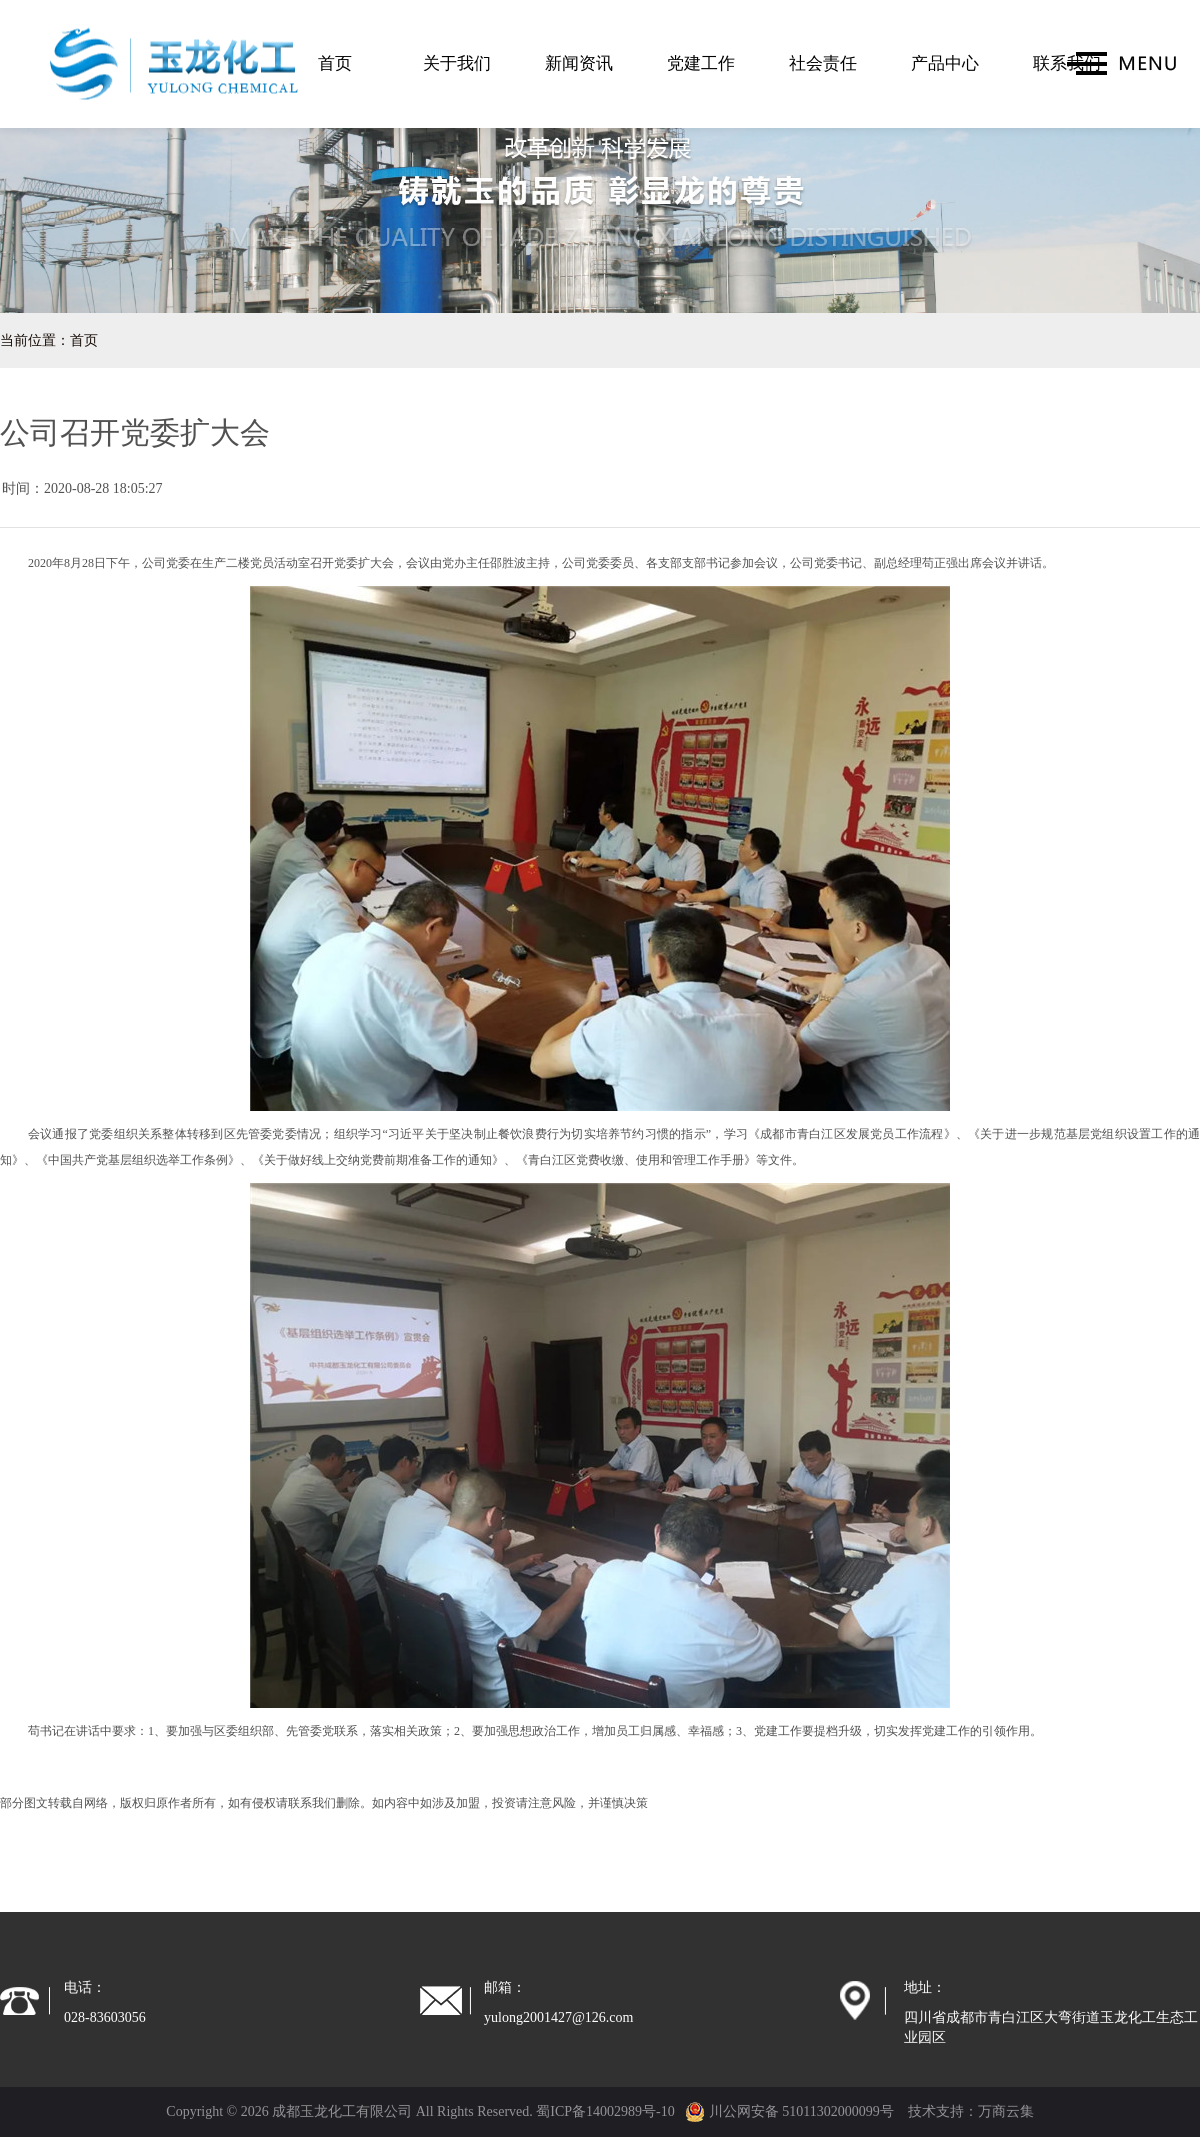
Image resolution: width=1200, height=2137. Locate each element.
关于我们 (457, 63)
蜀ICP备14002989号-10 (605, 2111)
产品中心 (945, 63)
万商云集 (1006, 2111)
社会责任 (823, 63)
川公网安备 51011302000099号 (789, 2111)
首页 (335, 63)
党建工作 (701, 63)
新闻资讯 (579, 63)
